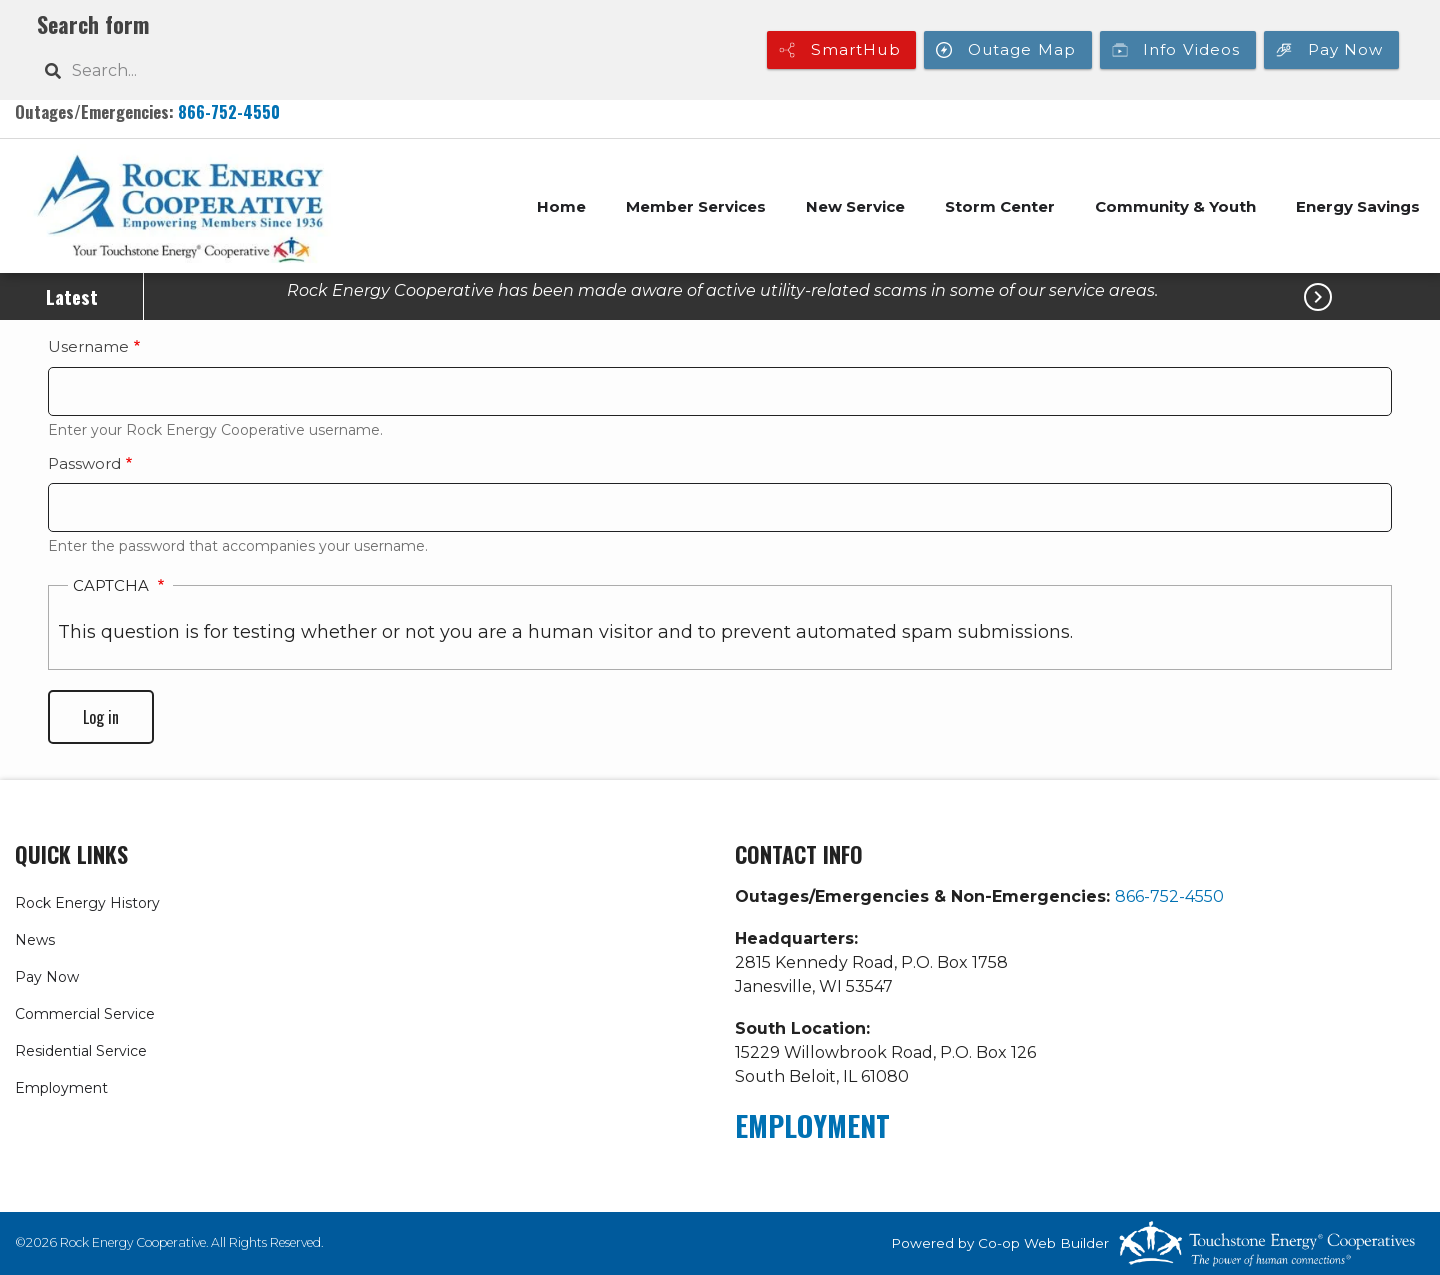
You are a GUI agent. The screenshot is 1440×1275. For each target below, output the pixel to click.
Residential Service (81, 1051)
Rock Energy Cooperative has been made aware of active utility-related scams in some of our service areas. (722, 290)
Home (561, 206)
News (35, 940)
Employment (61, 1088)
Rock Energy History (87, 903)
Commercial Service (85, 1014)
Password (84, 463)
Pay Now (47, 977)
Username (88, 346)
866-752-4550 (229, 111)
